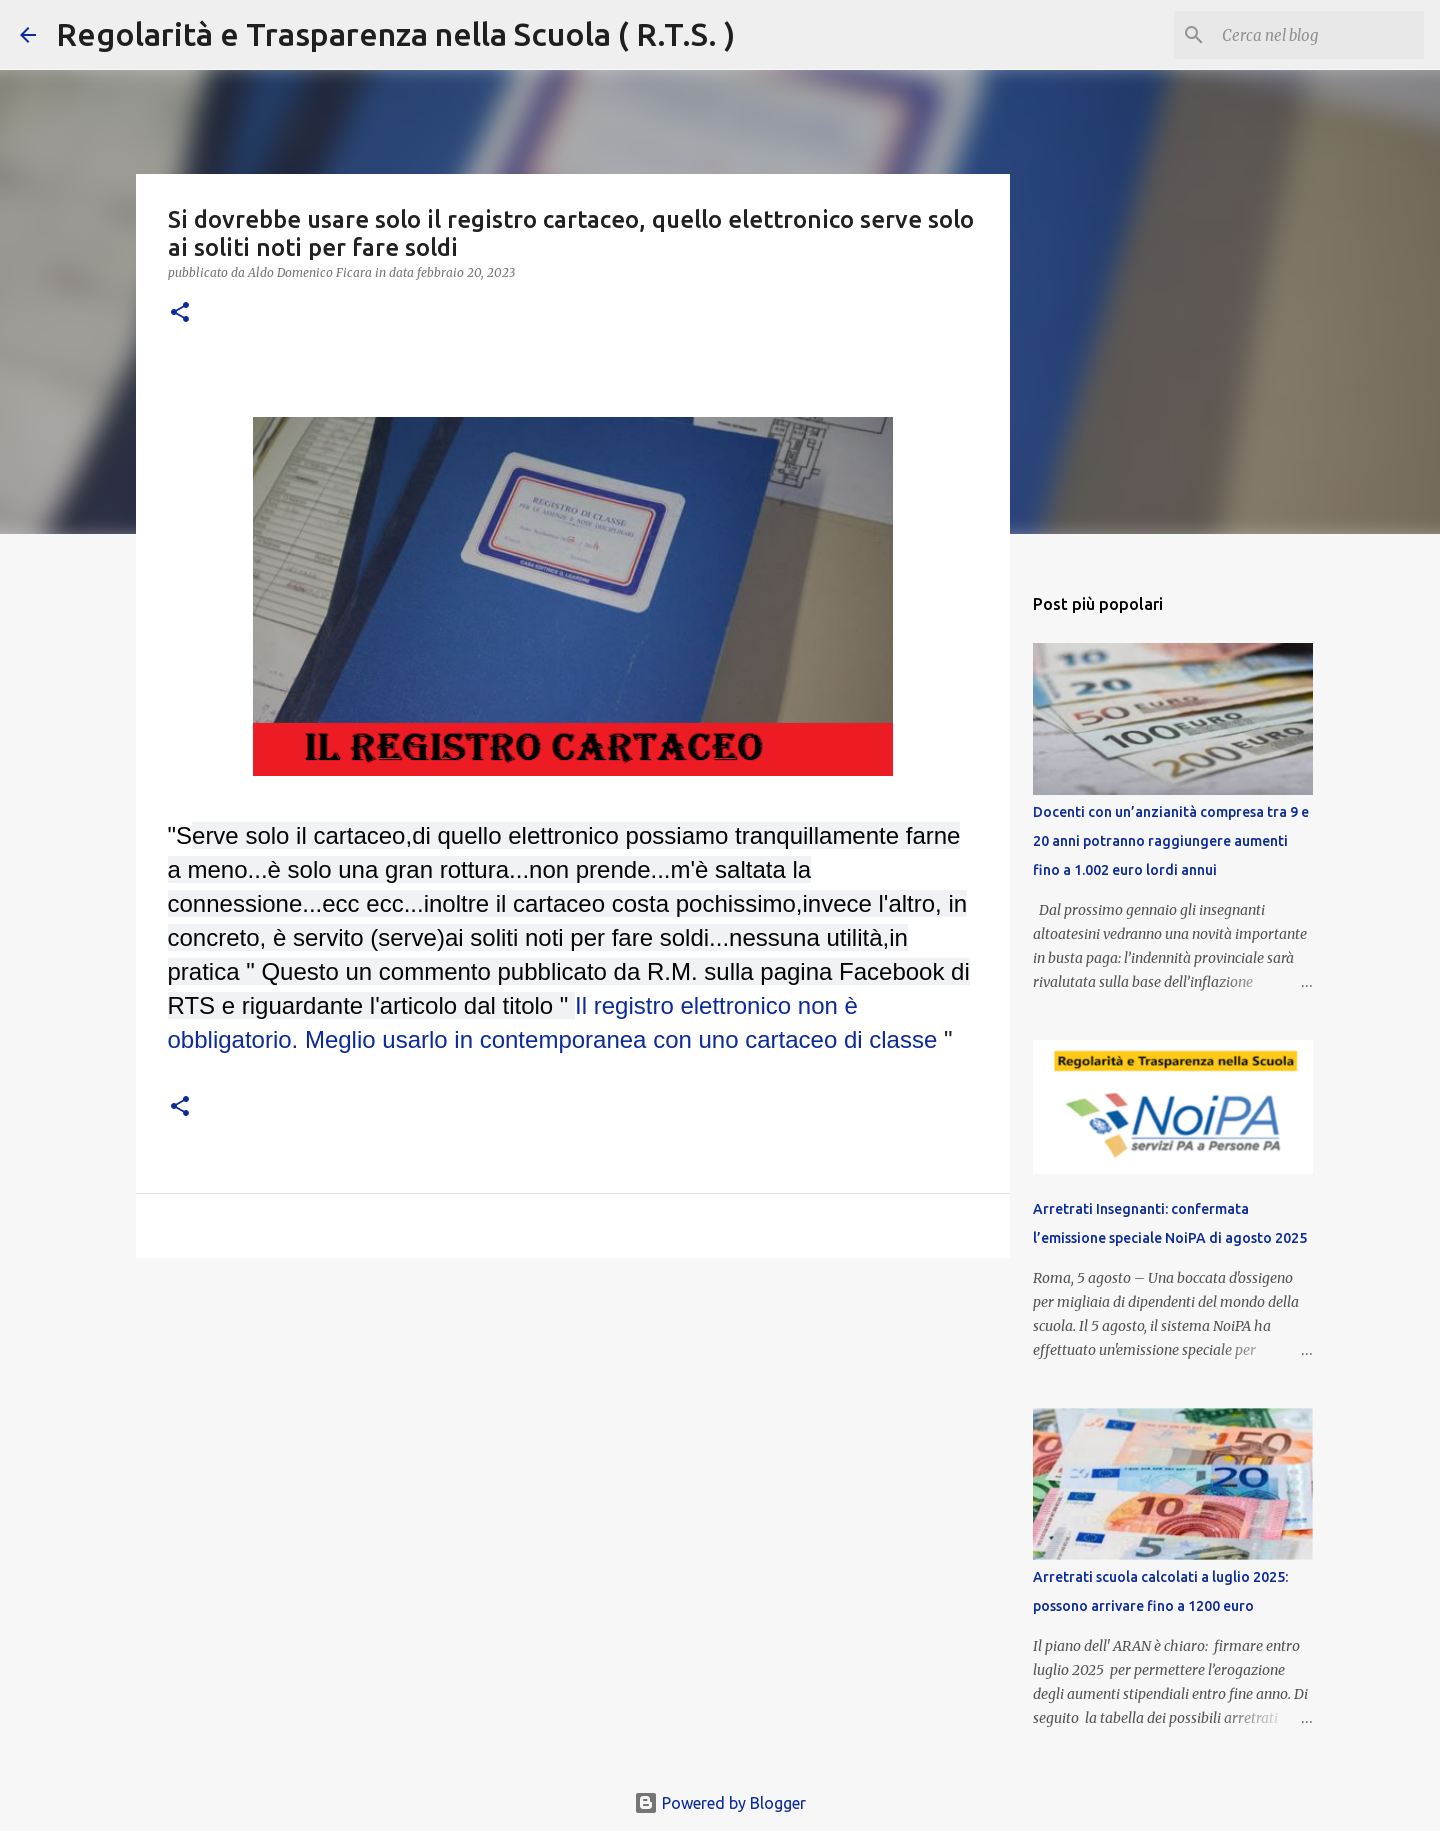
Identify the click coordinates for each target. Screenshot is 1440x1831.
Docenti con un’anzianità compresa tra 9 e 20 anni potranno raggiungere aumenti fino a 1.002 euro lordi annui (1171, 841)
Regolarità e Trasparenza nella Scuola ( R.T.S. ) (395, 34)
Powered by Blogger (720, 1803)
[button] (180, 313)
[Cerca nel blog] (1319, 35)
